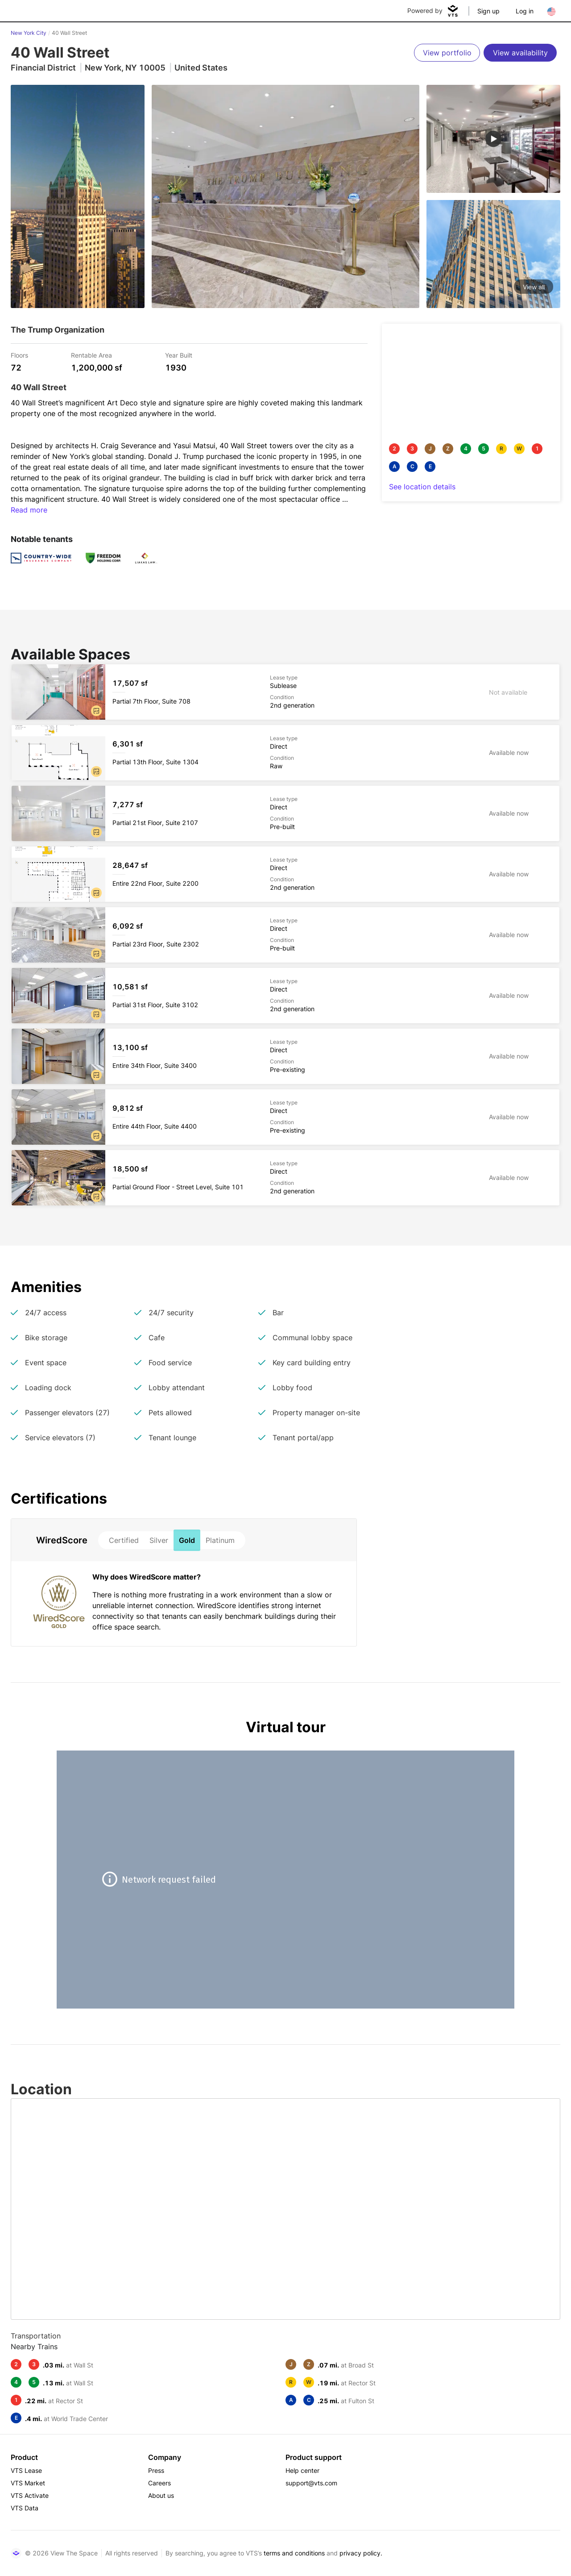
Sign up (488, 11)
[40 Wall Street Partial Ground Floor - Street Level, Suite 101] (285, 1177)
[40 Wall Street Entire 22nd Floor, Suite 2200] (285, 874)
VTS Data (24, 2508)
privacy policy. (360, 2553)
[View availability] (520, 53)
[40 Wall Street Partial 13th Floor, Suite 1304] (285, 752)
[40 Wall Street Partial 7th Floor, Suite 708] (285, 692)
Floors (19, 354)
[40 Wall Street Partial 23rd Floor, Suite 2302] (285, 934)
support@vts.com (311, 2483)
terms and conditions (294, 2553)
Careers (159, 2483)
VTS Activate (30, 2495)
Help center (302, 2470)
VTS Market (28, 2483)
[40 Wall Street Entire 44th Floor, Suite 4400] (285, 1117)
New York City (28, 32)
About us (161, 2495)
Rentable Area (91, 354)
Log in (525, 11)
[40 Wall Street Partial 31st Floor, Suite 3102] (285, 995)
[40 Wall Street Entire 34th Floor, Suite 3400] (285, 1056)
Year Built (178, 354)
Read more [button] (29, 509)
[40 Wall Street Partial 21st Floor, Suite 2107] (285, 813)
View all (534, 287)
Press (156, 2470)
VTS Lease (26, 2470)
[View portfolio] (447, 53)
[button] (96, 710)
